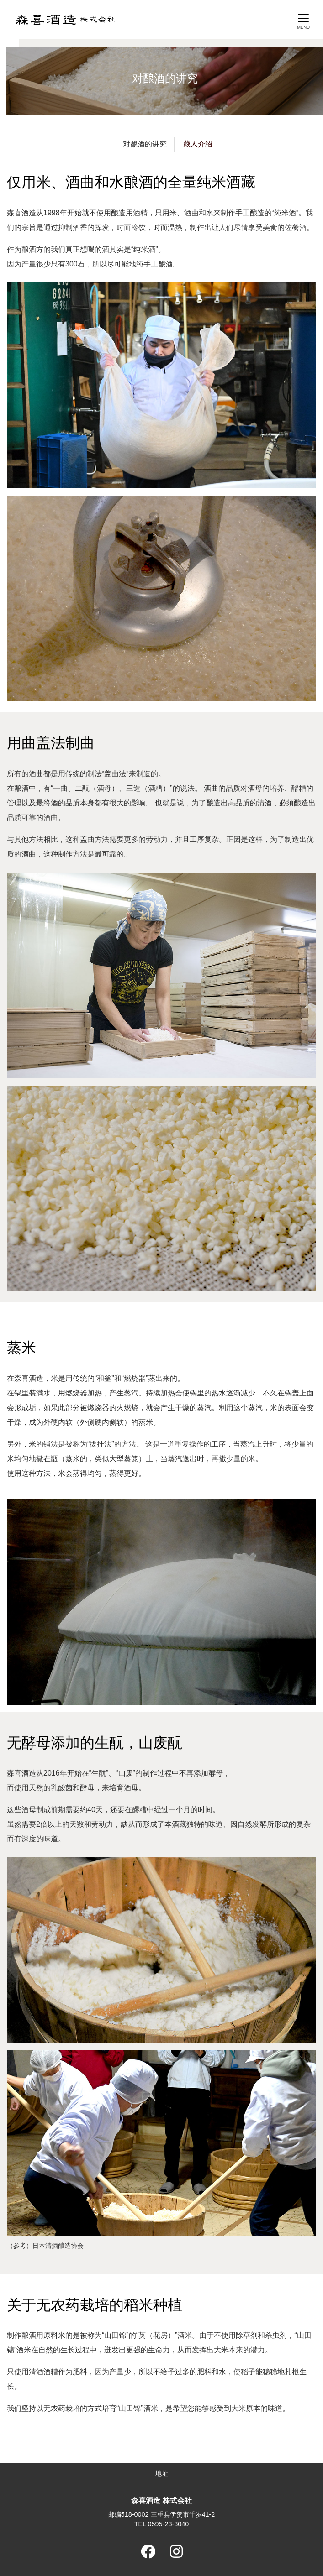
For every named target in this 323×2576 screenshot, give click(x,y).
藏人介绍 (197, 144)
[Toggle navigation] (303, 20)
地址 (161, 2473)
